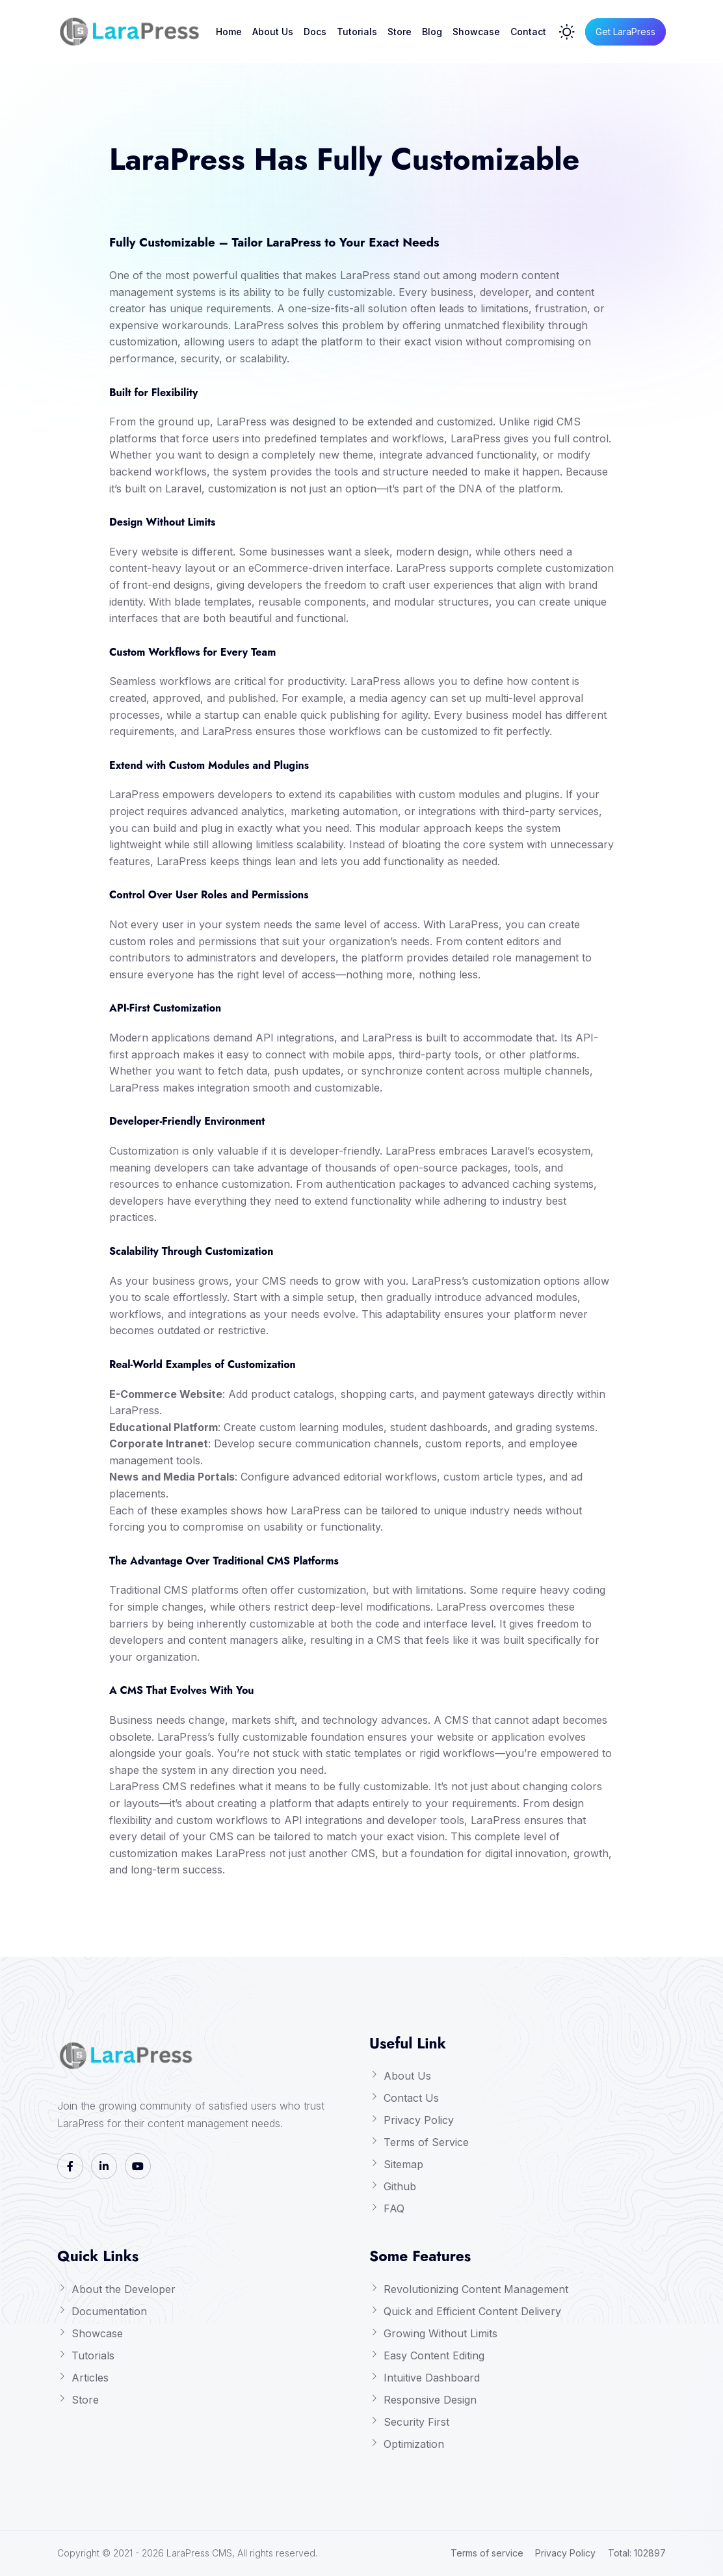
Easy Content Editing (434, 2355)
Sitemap (403, 2164)
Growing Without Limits (440, 2333)
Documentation (109, 2311)
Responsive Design (430, 2399)
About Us (272, 31)
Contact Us (411, 2097)
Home (229, 31)
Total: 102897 (637, 2552)
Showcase (476, 31)
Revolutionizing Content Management (476, 2289)
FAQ (394, 2208)
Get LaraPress (625, 31)
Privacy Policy (419, 2120)
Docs (315, 31)
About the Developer (124, 2289)
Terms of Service (426, 2142)
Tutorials (357, 31)
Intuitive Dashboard (432, 2377)
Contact (528, 31)
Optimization (414, 2443)
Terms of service (487, 2552)
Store (400, 31)
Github (400, 2186)
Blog (432, 31)
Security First (416, 2421)
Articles (90, 2377)
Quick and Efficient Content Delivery (472, 2311)
